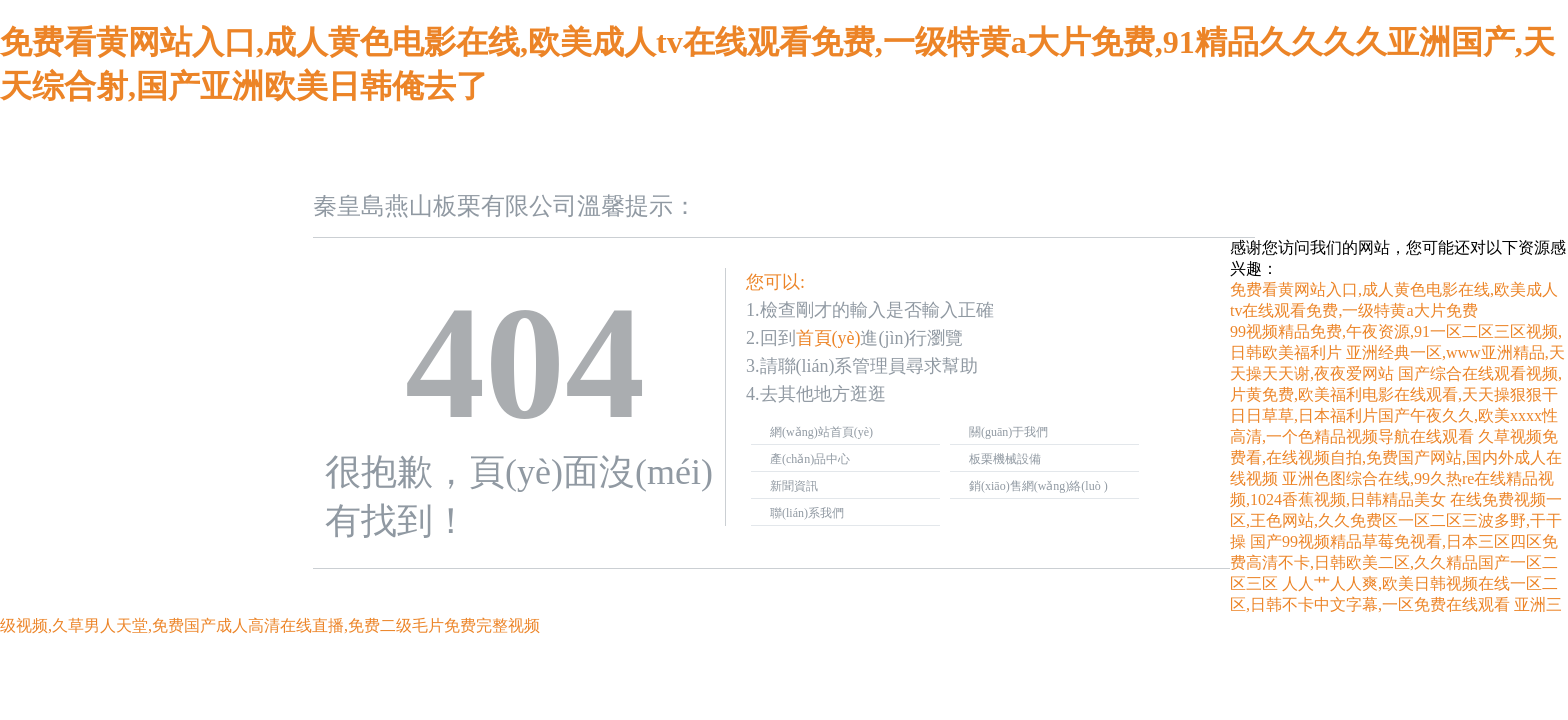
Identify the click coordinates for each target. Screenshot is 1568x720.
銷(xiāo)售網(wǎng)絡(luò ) (1038, 486)
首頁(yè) (828, 338)
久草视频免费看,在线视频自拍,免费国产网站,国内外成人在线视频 (1396, 457)
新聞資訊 (794, 486)
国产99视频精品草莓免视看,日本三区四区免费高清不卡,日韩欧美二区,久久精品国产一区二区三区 (1394, 562)
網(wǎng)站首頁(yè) (821, 432)
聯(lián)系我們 (807, 513)
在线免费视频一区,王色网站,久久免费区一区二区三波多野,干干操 (1396, 520)
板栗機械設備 (1005, 459)
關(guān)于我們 (1008, 432)
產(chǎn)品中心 (810, 459)
